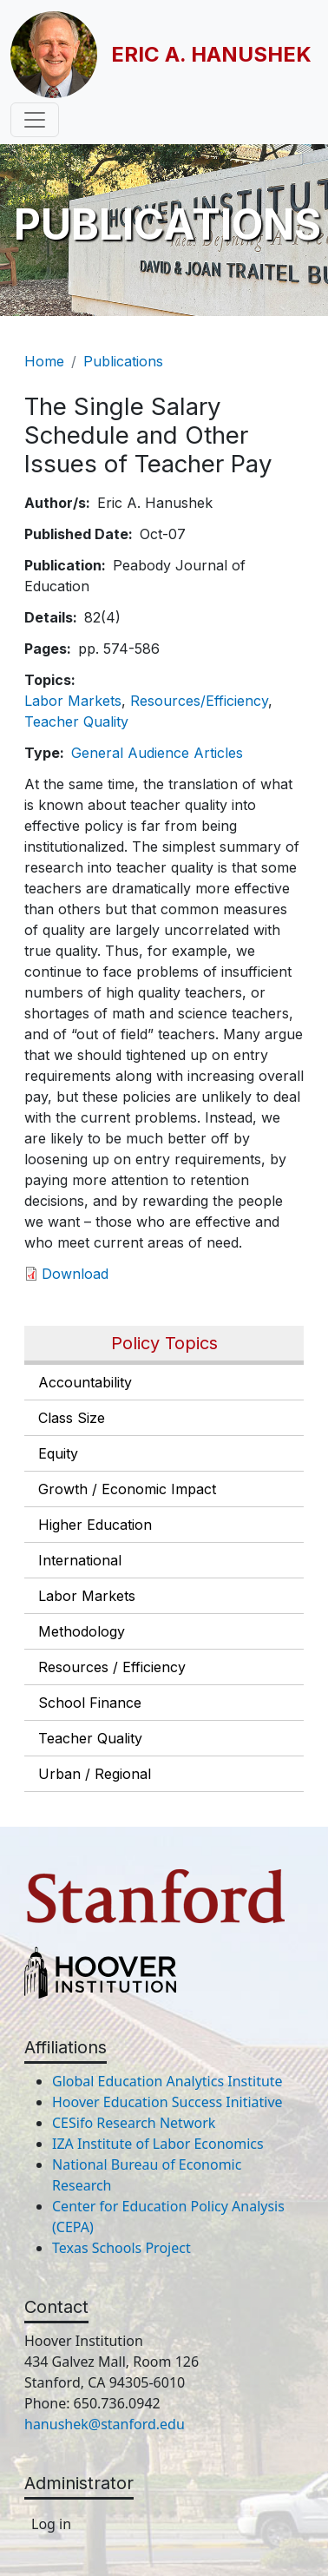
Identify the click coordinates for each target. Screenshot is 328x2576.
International (79, 1560)
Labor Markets (86, 1595)
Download (75, 1273)
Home (44, 361)
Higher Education (95, 1524)
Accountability (85, 1382)
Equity (58, 1453)
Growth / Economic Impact (127, 1489)
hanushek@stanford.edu (104, 2424)
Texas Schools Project (121, 2247)
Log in (51, 2523)
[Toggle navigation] (34, 119)
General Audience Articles (157, 752)
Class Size (71, 1417)
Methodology (81, 1631)
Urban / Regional (94, 1773)
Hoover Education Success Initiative (167, 2102)
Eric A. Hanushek (211, 54)
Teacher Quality (90, 1738)
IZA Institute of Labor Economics (158, 2143)
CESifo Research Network (133, 2122)
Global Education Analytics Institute (167, 2081)
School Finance (89, 1702)
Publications (123, 361)
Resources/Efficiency (199, 700)
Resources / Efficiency (112, 1667)
